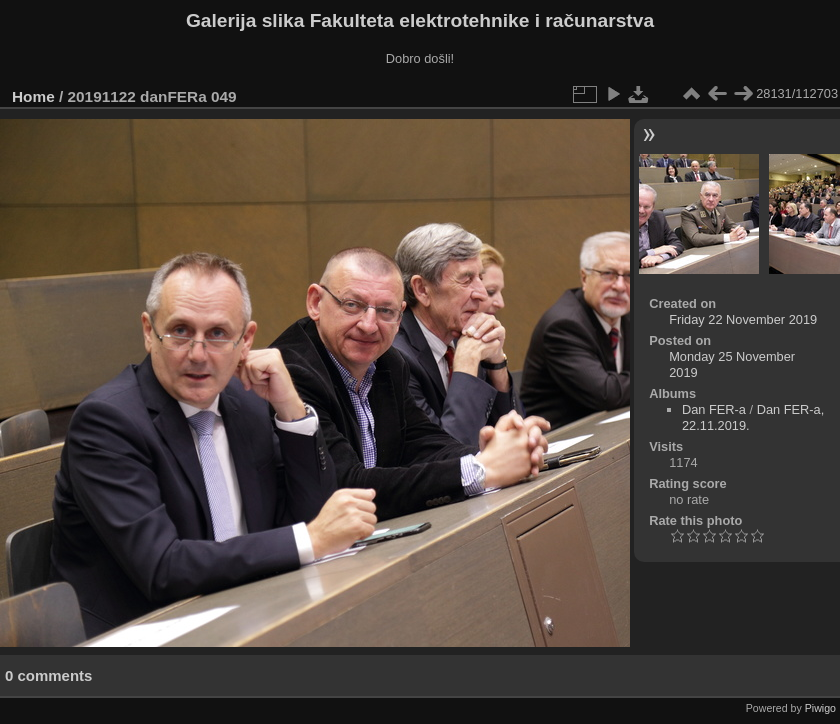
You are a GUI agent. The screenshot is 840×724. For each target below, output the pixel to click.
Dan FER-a (714, 409)
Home (33, 96)
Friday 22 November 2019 (743, 319)
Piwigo (820, 708)
